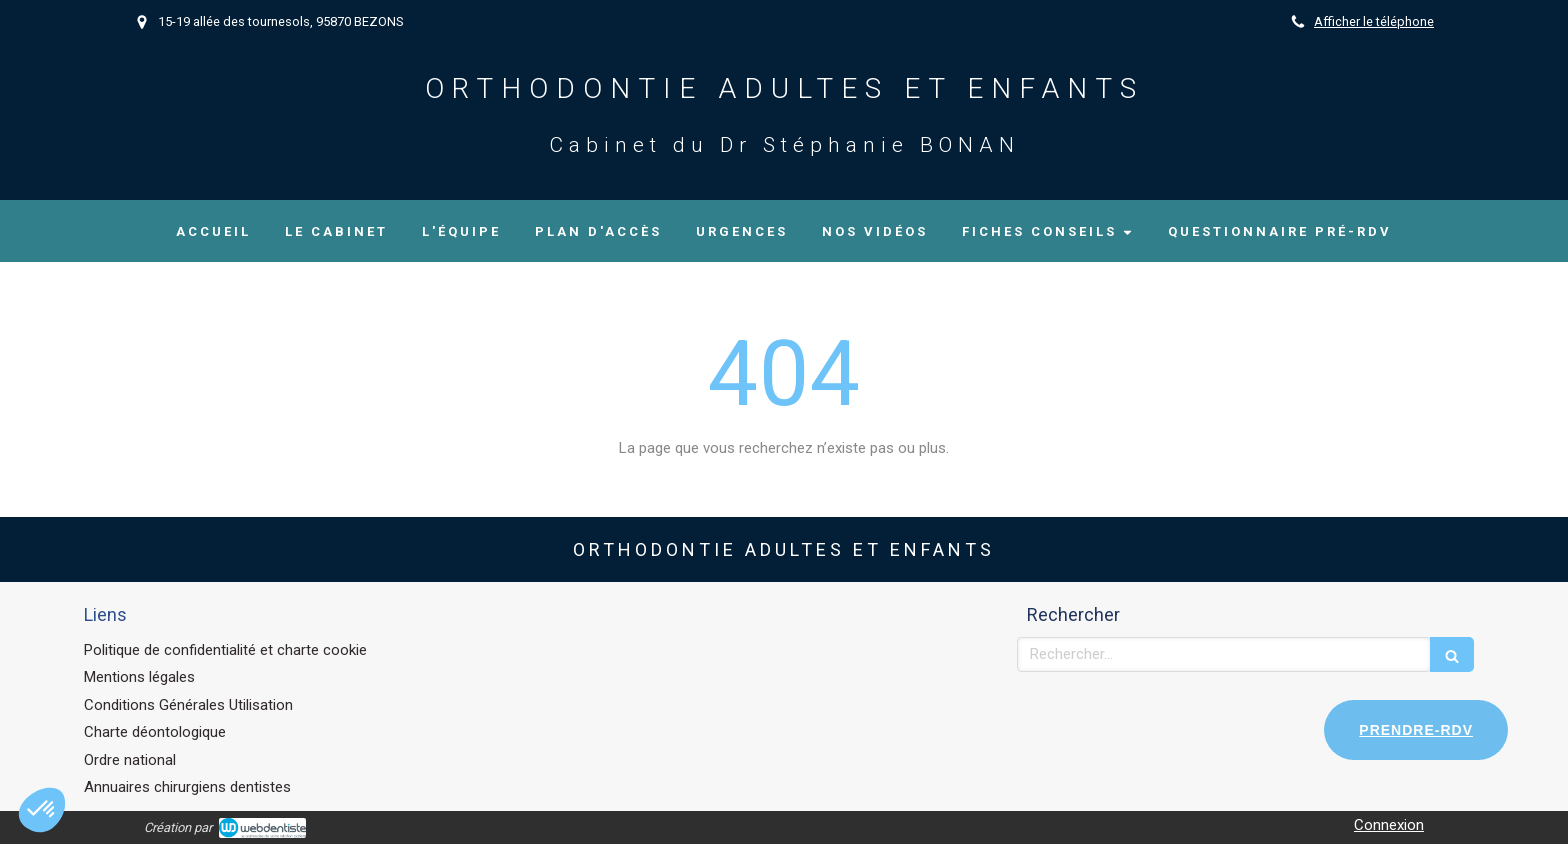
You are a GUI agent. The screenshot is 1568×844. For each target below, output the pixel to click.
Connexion (1389, 825)
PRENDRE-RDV (1416, 730)
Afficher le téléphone (1374, 21)
